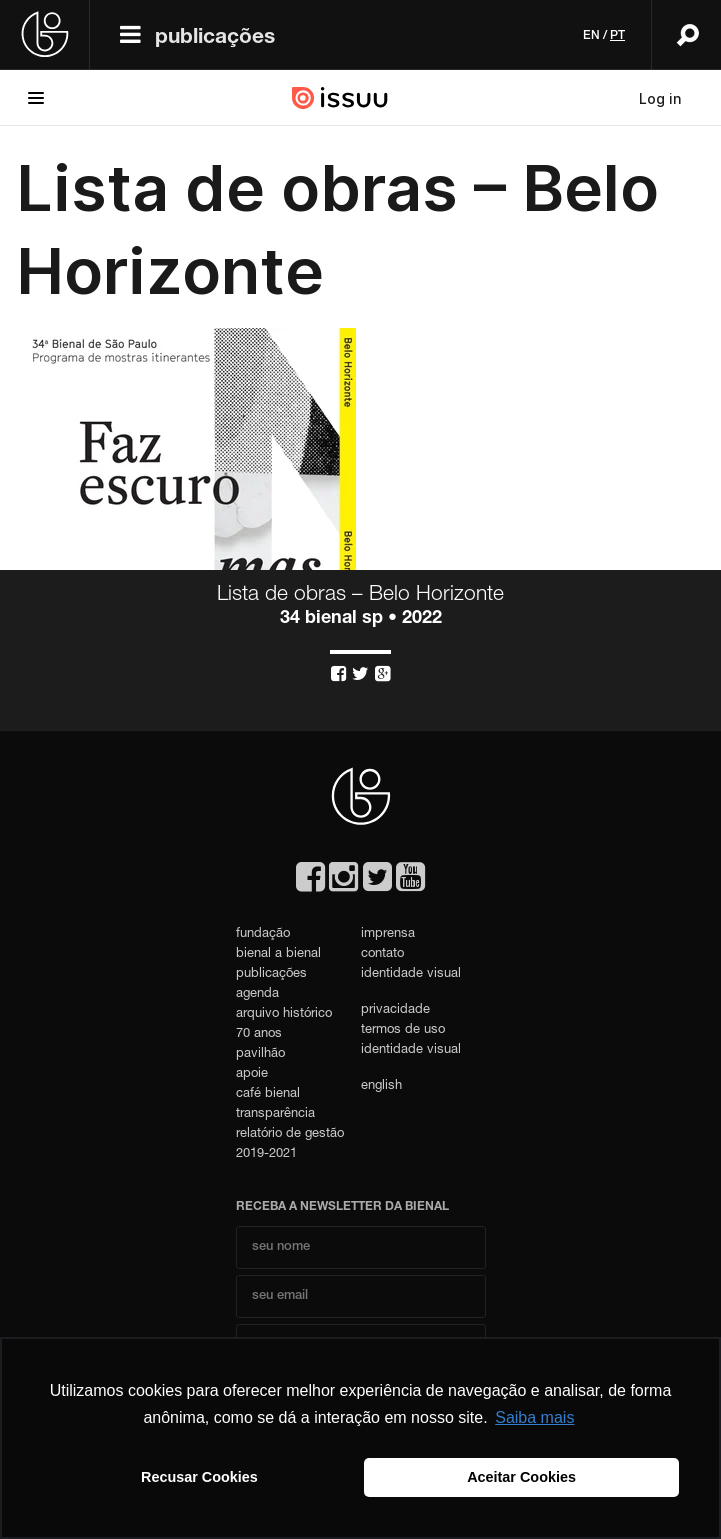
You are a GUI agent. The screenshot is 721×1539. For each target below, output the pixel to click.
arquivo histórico (284, 1014)
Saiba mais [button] (534, 1417)
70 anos (259, 1034)
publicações (215, 38)
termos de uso (403, 1030)
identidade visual (411, 974)
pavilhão (260, 1054)
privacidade (395, 1010)
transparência (275, 1114)
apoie (252, 1074)
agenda (257, 994)
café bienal (268, 1094)
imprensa (388, 934)
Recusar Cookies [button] (199, 1477)
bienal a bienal (278, 954)
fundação (263, 934)
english (381, 1086)
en (591, 36)
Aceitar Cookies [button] (521, 1477)
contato (382, 954)
